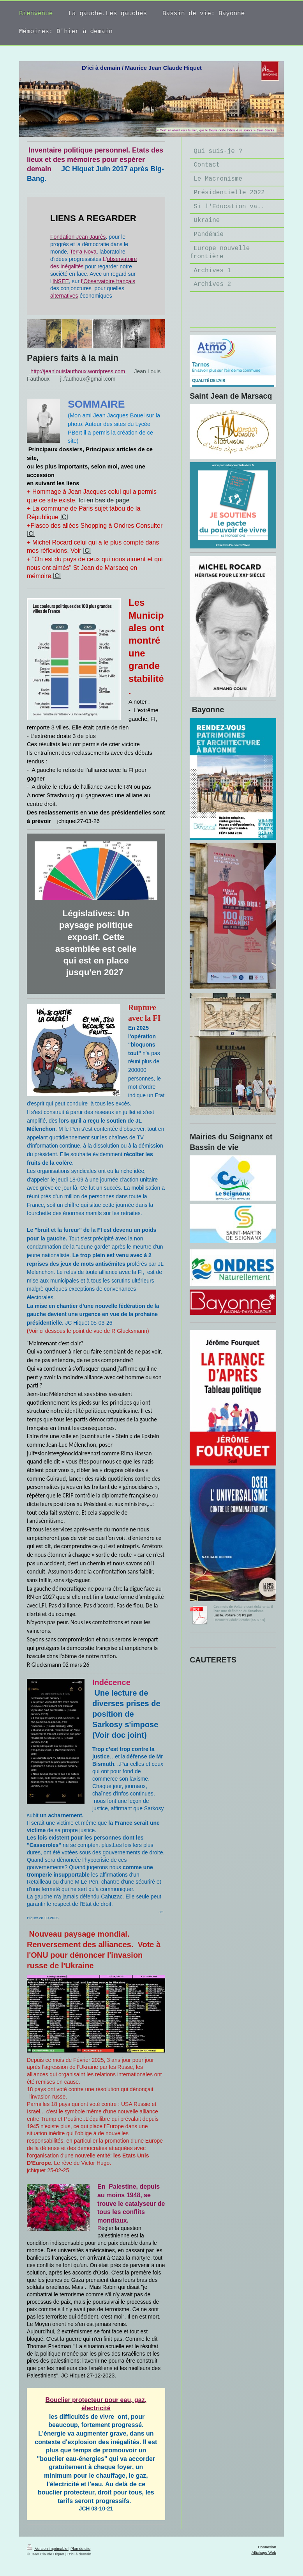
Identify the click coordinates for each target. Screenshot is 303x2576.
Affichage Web (264, 2552)
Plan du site (80, 2548)
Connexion (267, 2547)
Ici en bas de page (104, 500)
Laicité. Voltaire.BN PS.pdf (232, 1615)
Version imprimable (48, 2548)
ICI (64, 517)
